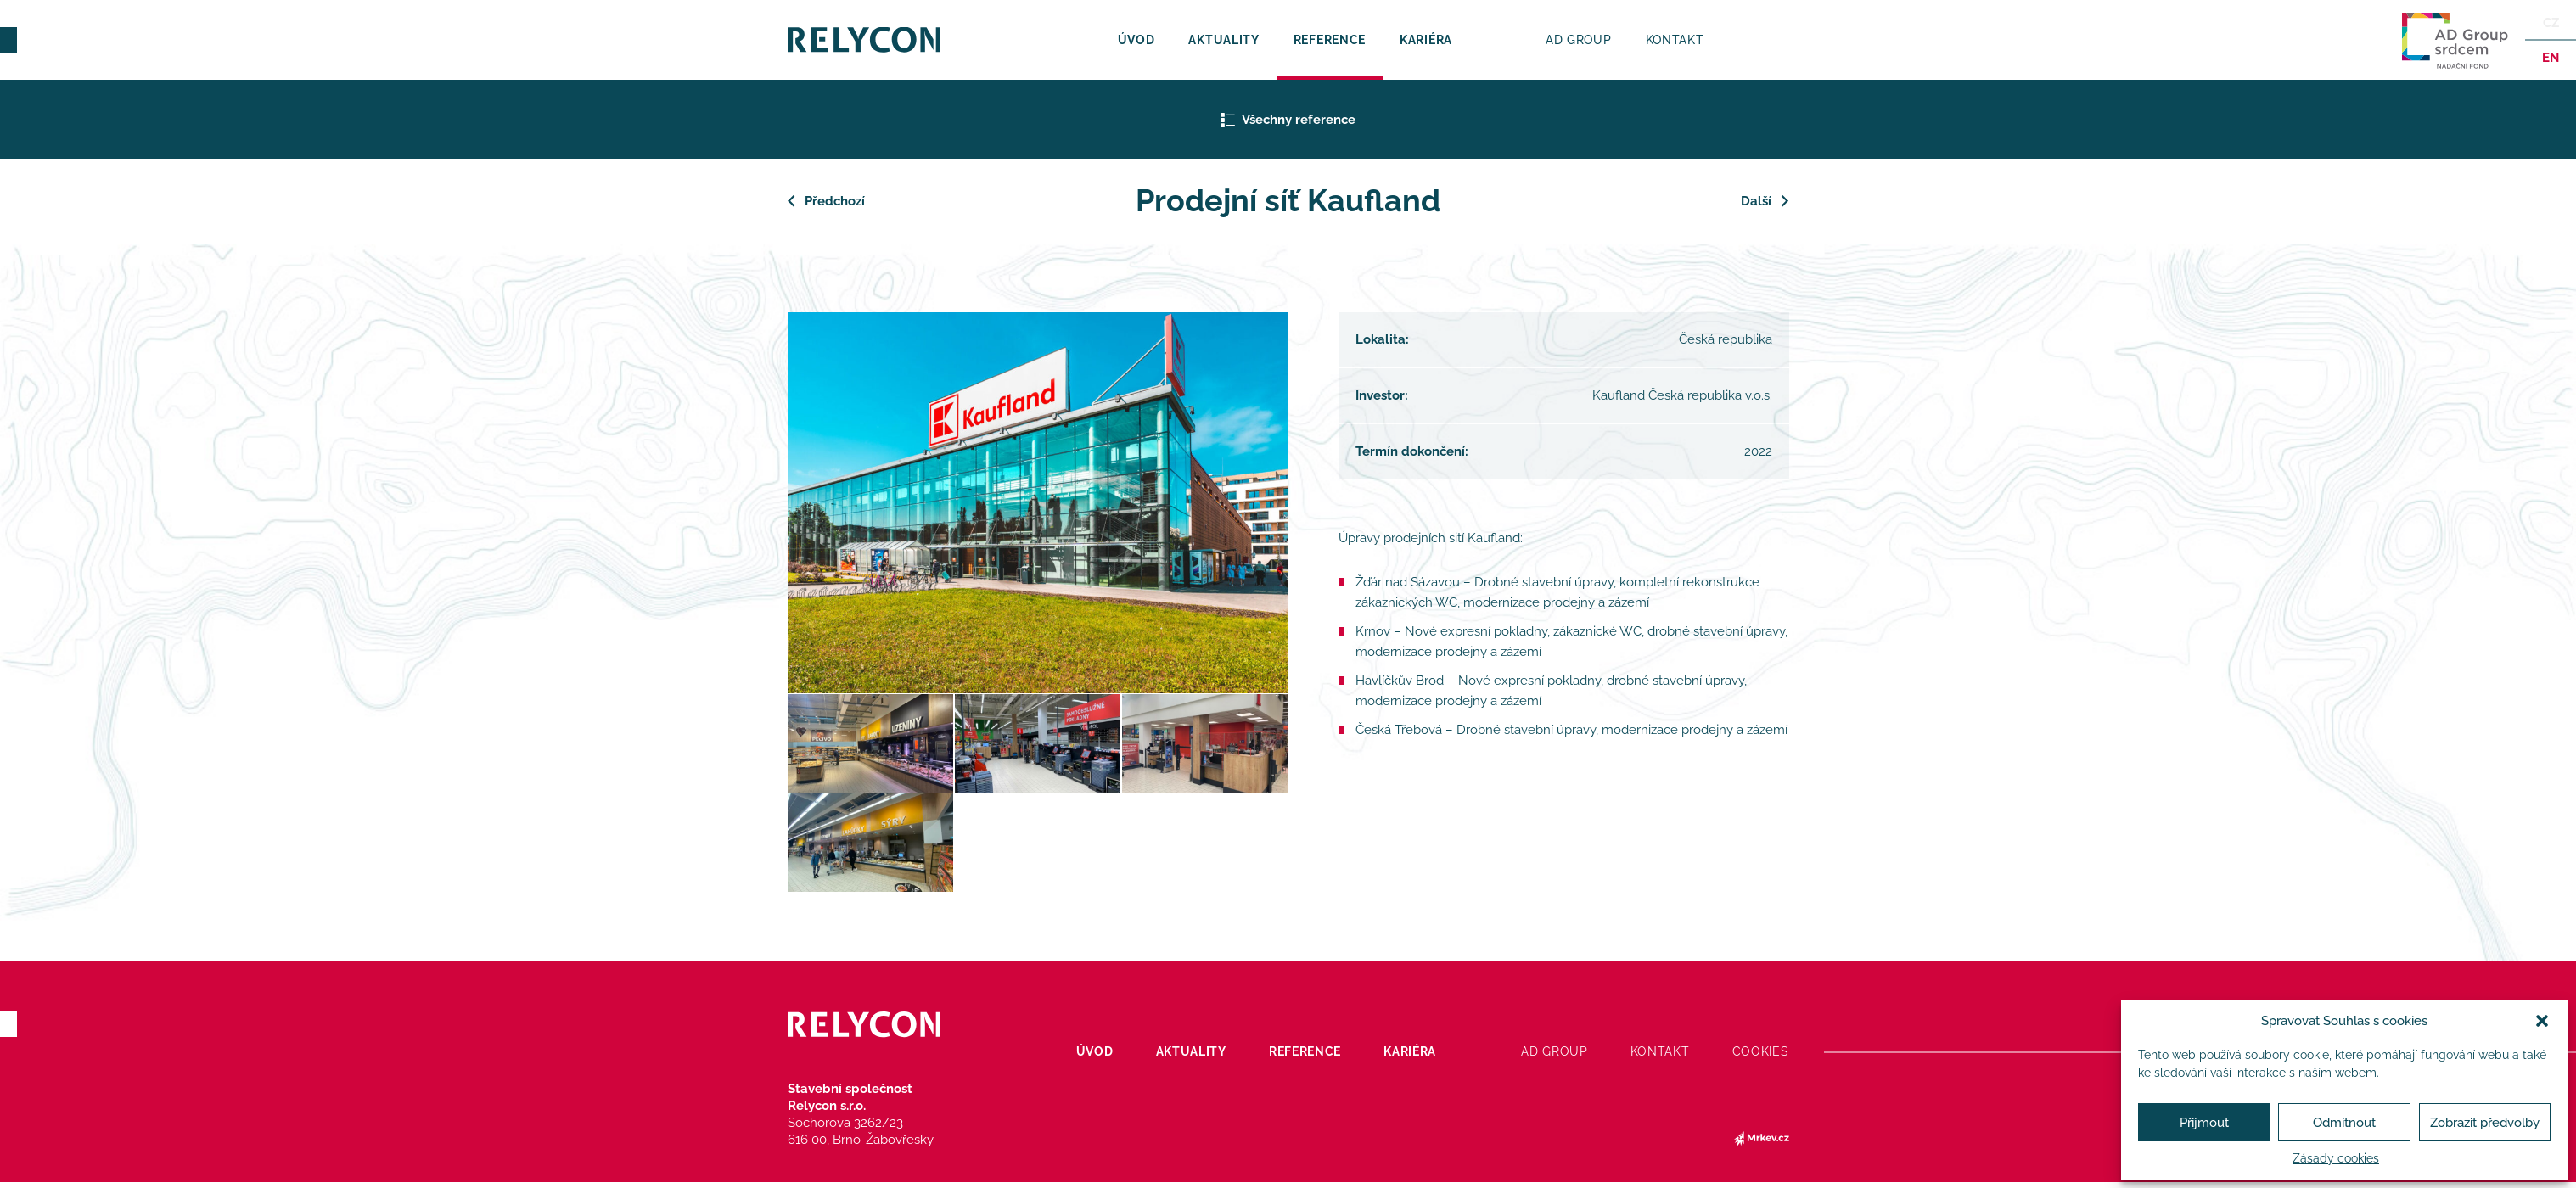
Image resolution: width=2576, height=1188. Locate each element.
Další (1757, 201)
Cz (2551, 23)
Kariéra (1426, 40)
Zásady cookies (2336, 1158)
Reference (1330, 40)
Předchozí (835, 201)
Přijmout (2204, 1122)
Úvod (1136, 40)
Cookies (1760, 1051)
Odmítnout (2344, 1122)
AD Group (1579, 40)
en (2550, 57)
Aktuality (1223, 40)
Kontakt (1675, 40)
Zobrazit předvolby (2485, 1122)
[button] (2542, 1020)
